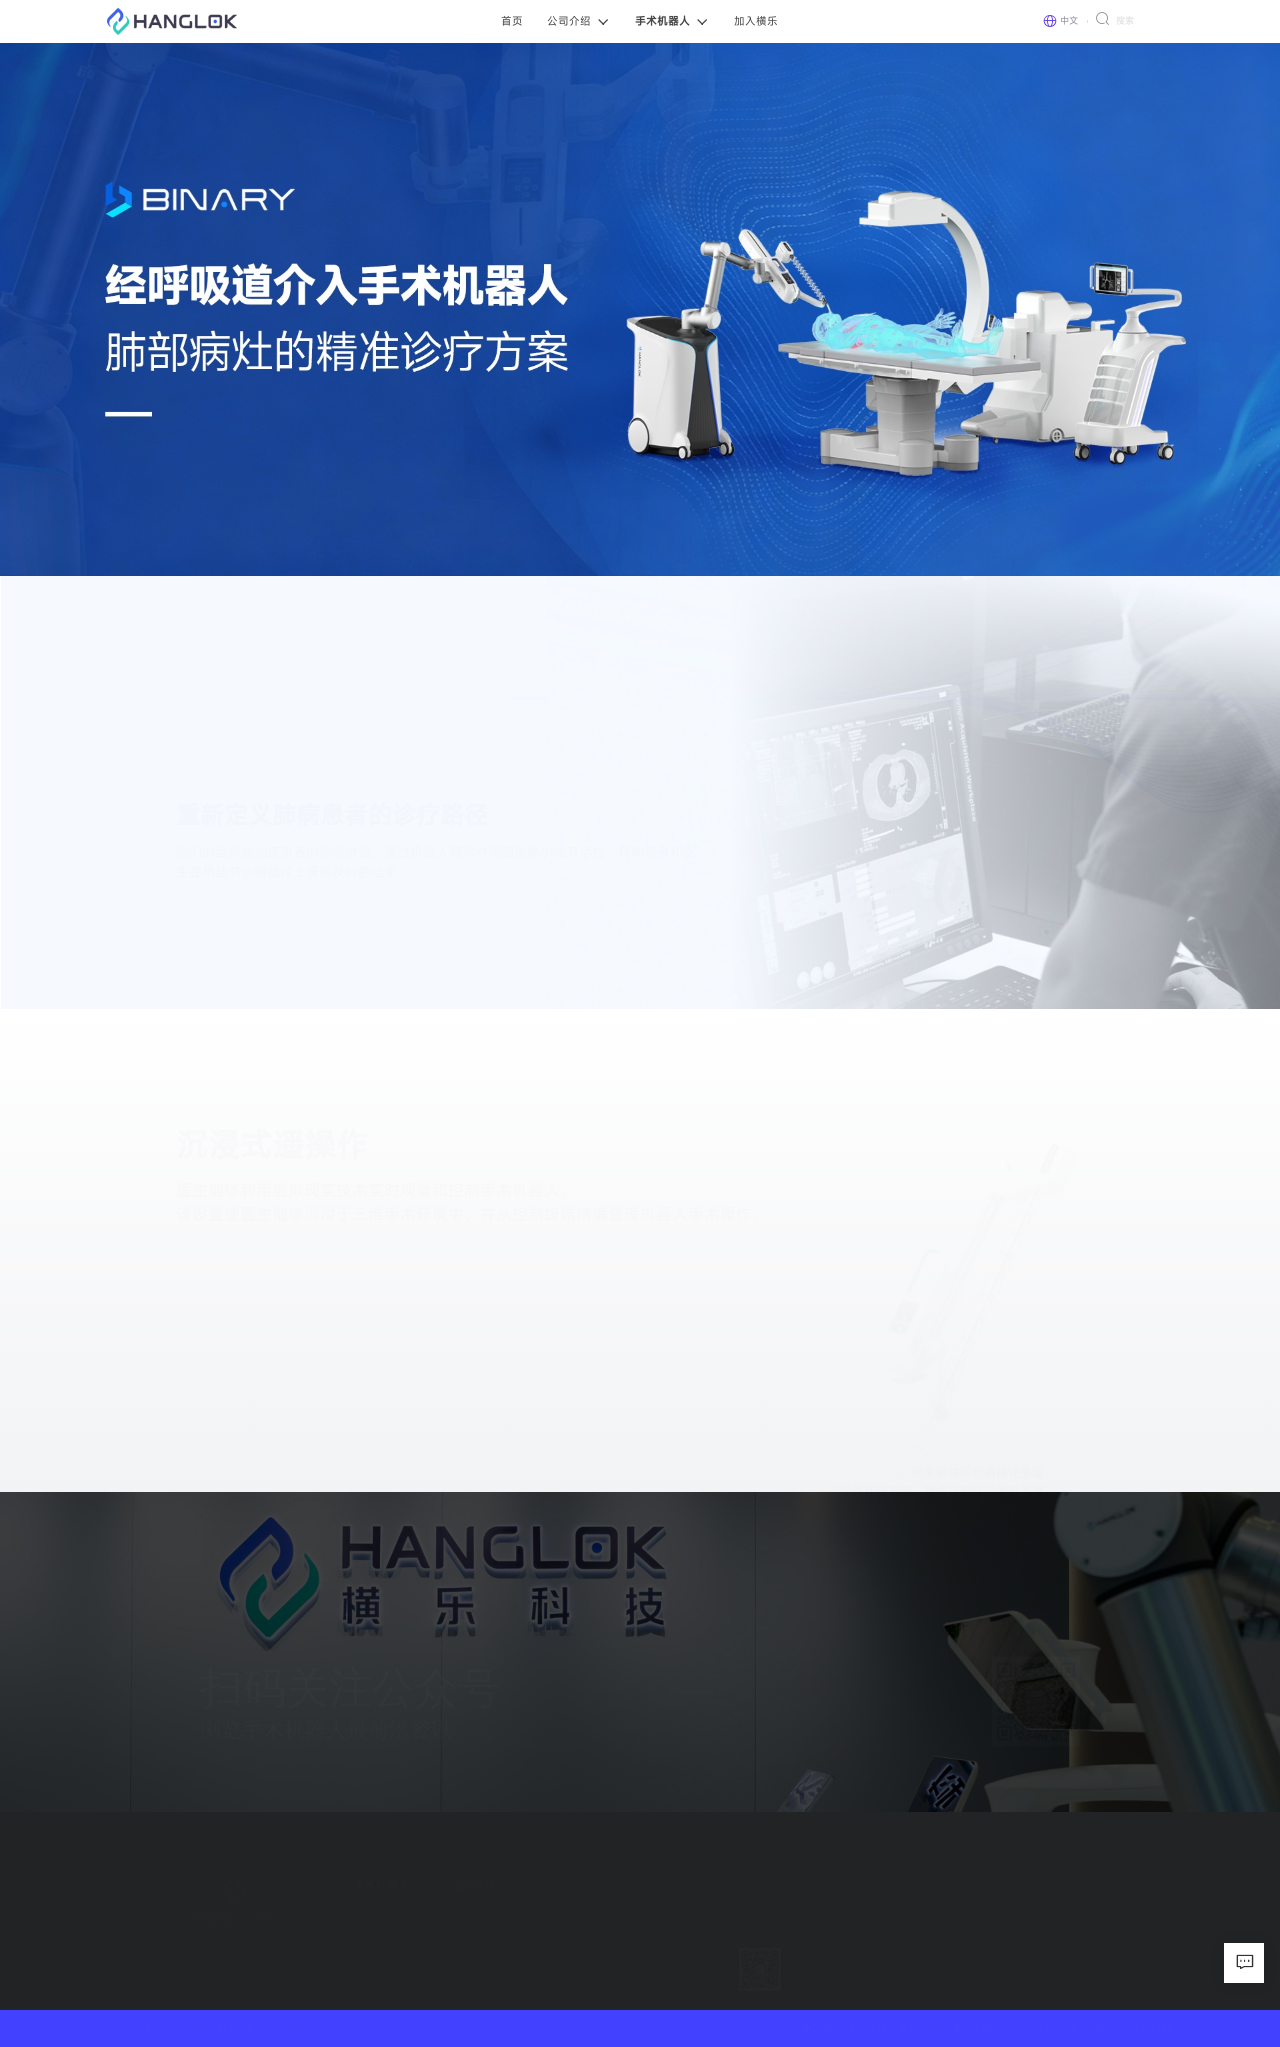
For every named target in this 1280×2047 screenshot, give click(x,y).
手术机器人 (362, 1885)
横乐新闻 (455, 1929)
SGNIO (351, 1911)
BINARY (354, 1929)
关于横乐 (455, 1911)
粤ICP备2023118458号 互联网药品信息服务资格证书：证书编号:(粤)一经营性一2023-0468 (986, 2027)
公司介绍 (455, 1885)
